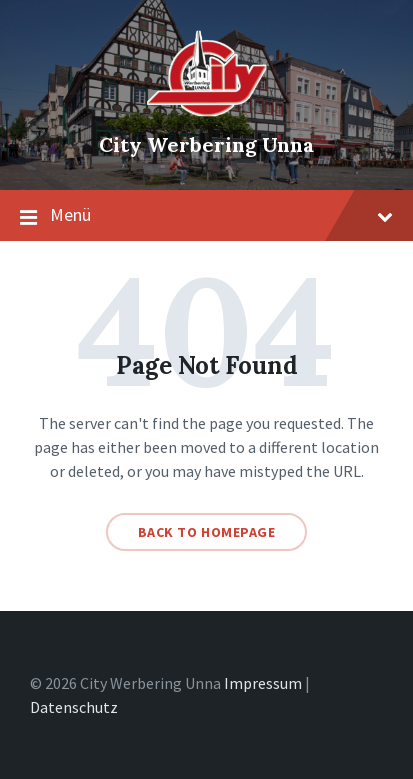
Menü (206, 216)
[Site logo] (207, 111)
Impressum (263, 683)
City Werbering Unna (206, 144)
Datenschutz (74, 707)
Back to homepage (207, 532)
